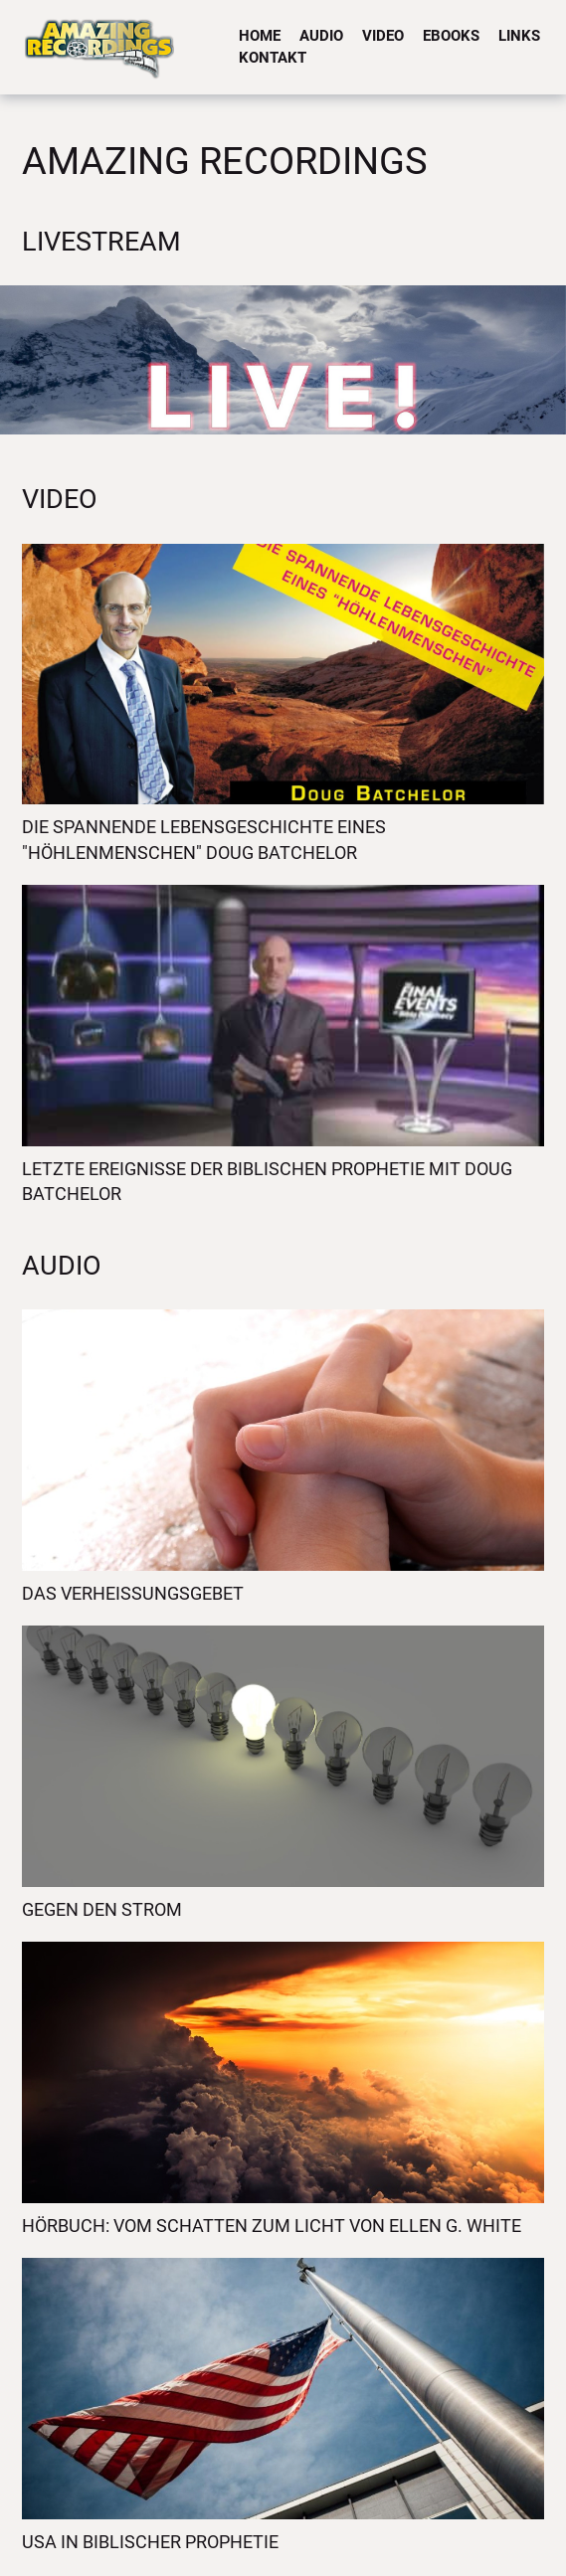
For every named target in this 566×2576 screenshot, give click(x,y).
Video (383, 36)
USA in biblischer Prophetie (150, 2541)
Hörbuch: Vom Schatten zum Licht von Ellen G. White (271, 2225)
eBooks (451, 36)
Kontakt (272, 58)
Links (519, 36)
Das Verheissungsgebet (133, 1593)
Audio (321, 36)
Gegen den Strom (102, 1909)
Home (260, 36)
